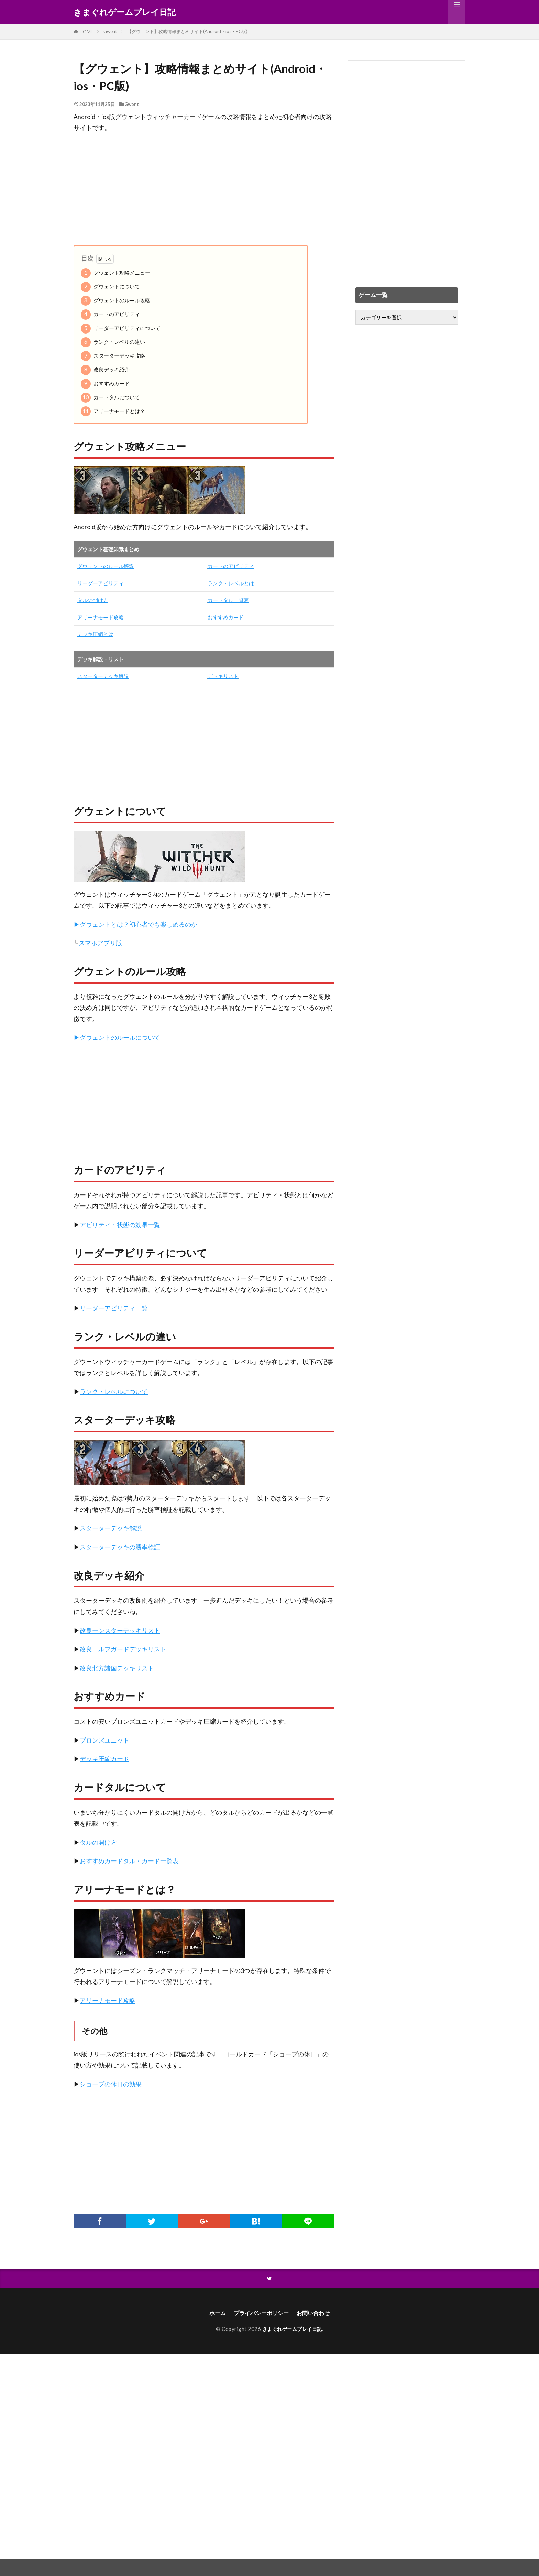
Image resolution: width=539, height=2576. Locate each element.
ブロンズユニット (104, 1740)
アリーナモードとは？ (113, 411)
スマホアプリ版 (100, 943)
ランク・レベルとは (231, 583)
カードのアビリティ (110, 314)
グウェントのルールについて (120, 1037)
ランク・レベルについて (114, 1391)
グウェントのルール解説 (105, 566)
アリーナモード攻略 (100, 617)
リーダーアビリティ (100, 583)
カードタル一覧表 (228, 600)
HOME (86, 31)
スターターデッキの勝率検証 (120, 1547)
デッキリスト (223, 676)
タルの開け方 (92, 600)
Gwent (110, 31)
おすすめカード (105, 384)
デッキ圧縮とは (95, 634)
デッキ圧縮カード (104, 1758)
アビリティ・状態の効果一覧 (120, 1225)
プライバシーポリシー (260, 2313)
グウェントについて (110, 287)
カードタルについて (110, 398)
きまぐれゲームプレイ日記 (125, 12)
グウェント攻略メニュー (115, 273)
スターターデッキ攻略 (113, 356)
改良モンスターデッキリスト (120, 1630)
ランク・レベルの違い (113, 342)
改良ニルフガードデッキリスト (123, 1649)
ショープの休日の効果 (111, 2084)
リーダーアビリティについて (121, 329)
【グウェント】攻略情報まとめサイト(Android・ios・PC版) (187, 31)
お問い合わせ (317, 2313)
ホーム (212, 2313)
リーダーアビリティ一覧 (114, 1308)
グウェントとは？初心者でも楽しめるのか (138, 924)
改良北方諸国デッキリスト (117, 1668)
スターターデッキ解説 (103, 676)
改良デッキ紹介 (105, 370)
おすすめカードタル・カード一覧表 (129, 1861)
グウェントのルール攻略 (115, 301)
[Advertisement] (204, 189)
